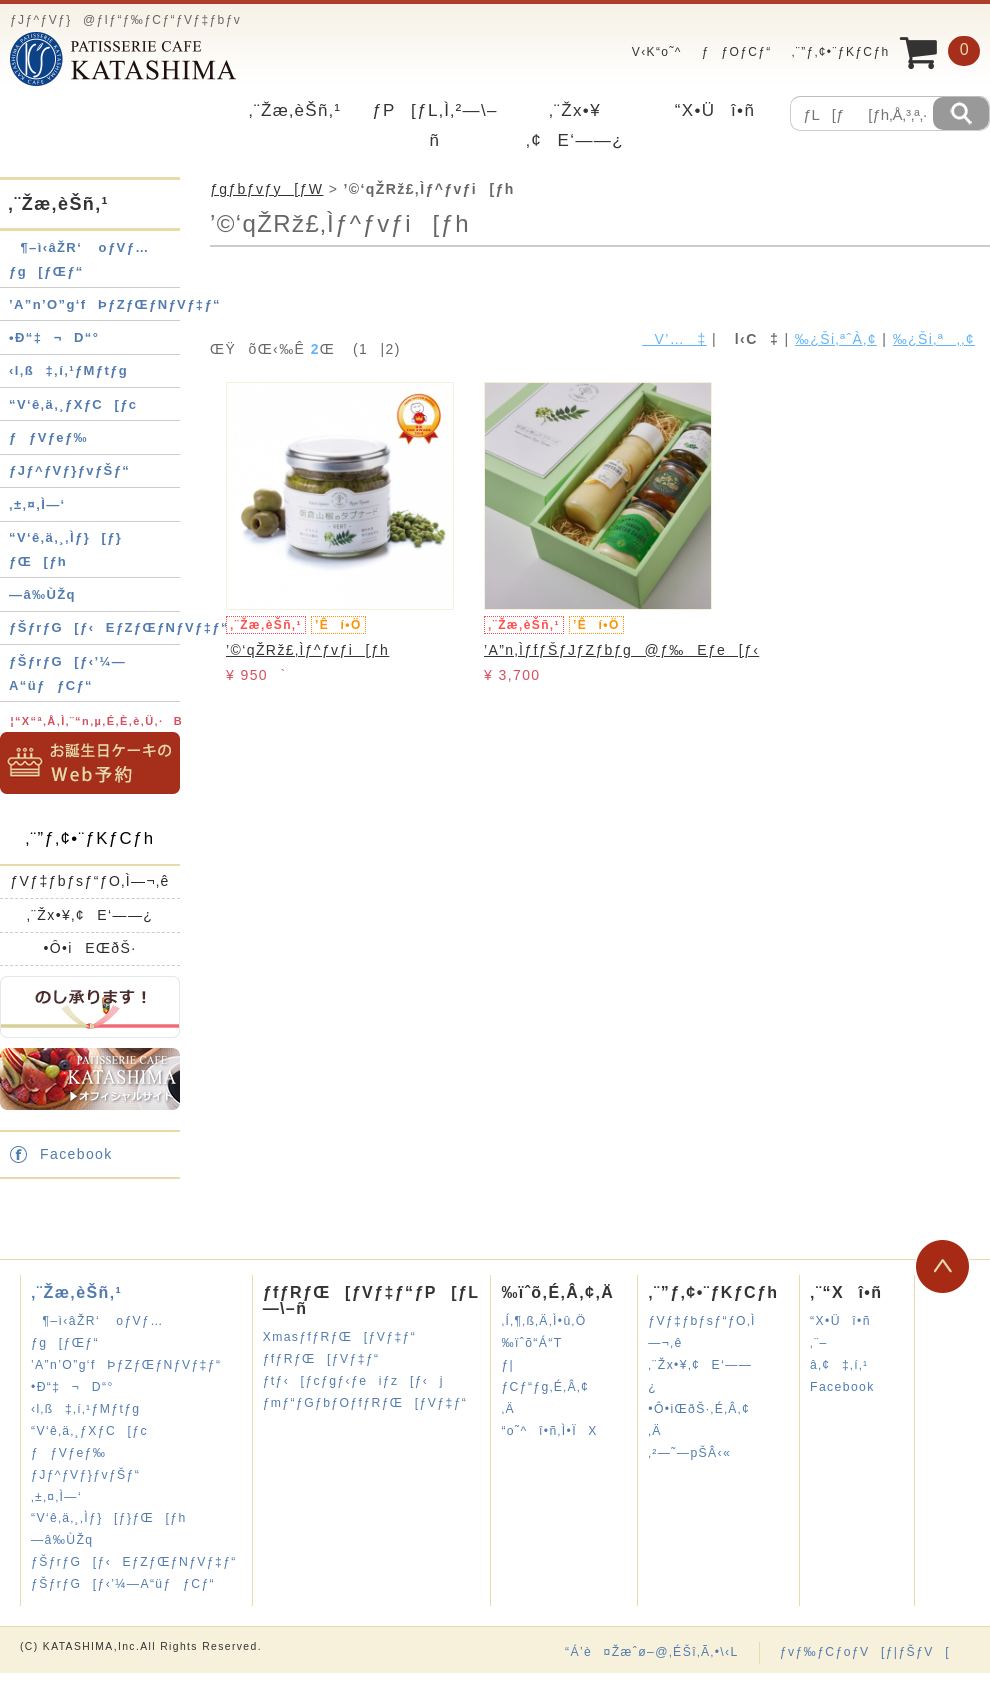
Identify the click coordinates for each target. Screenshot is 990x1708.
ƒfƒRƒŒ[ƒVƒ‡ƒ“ (321, 1359)
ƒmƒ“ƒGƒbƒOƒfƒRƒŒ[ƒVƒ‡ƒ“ (365, 1403)
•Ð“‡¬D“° (54, 337)
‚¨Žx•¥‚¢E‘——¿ (90, 915)
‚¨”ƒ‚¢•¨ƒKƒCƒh (841, 52)
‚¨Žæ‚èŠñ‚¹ (295, 110)
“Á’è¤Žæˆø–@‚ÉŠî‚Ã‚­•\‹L (652, 1652)
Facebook (76, 1154)
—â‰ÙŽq (42, 594)
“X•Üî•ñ (715, 110)
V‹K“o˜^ (651, 52)
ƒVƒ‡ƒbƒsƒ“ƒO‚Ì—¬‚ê (89, 881)
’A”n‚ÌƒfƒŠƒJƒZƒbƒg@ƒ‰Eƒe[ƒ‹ (621, 650)
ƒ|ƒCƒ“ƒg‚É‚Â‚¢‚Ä (545, 1387)
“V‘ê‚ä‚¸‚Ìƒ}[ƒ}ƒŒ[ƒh (109, 1518)
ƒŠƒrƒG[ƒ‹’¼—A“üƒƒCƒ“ (123, 1584)
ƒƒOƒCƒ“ (737, 52)
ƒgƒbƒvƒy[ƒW (266, 189)
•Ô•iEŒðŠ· (89, 948)
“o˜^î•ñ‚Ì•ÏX (549, 1431)
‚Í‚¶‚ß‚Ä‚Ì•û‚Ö (543, 1321)
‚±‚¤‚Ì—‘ (37, 504)
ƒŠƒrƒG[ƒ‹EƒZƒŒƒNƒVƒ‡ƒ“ (119, 627)
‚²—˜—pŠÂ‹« (689, 1453)
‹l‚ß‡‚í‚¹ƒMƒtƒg (68, 370)
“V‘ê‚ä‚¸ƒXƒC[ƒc (73, 404)
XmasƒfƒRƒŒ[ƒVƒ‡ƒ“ (340, 1337)
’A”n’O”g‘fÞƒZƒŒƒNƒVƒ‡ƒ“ (115, 304)
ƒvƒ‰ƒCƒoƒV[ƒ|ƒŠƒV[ (865, 1652)
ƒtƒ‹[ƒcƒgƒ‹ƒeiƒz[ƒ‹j (353, 1381)
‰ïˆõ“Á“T (531, 1343)
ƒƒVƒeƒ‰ (48, 437)
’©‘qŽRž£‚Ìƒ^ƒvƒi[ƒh (307, 650)
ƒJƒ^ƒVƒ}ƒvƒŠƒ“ (69, 470)
